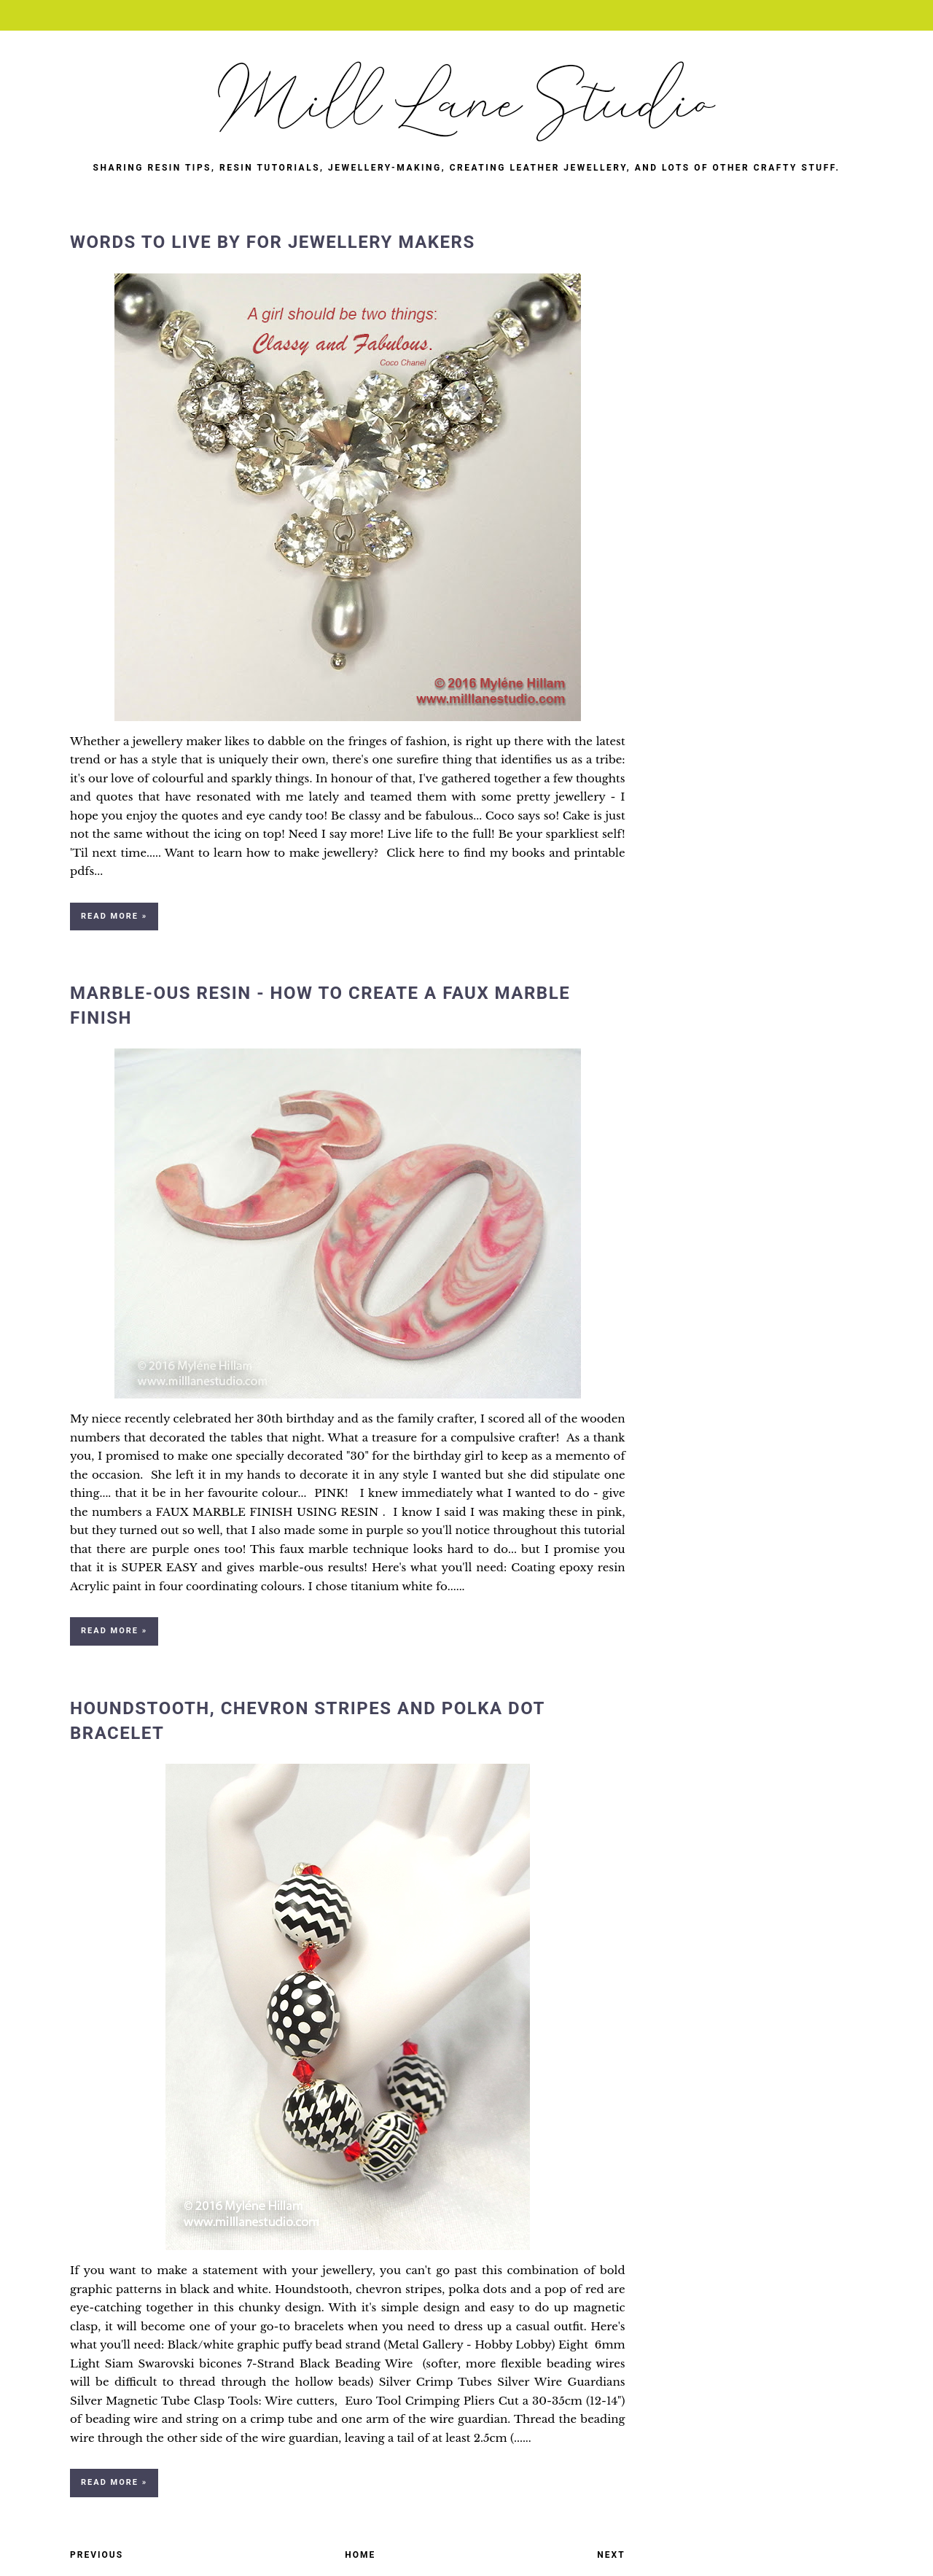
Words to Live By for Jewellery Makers (272, 242)
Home (360, 2555)
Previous (96, 2555)
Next (611, 2555)
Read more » (114, 916)
